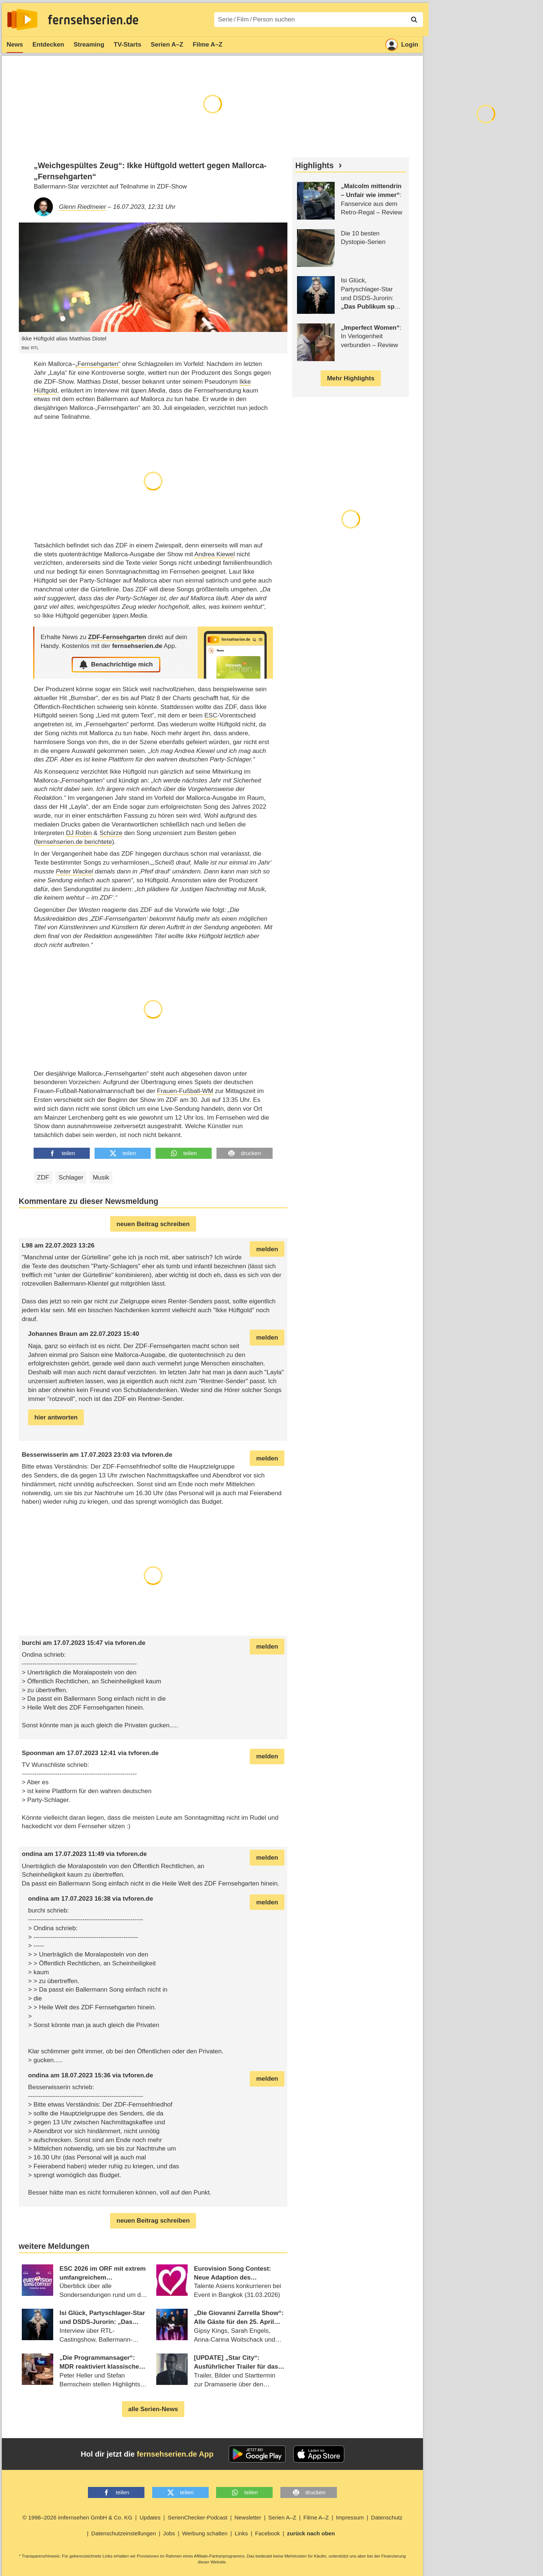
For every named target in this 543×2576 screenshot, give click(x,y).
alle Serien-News (153, 2409)
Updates (150, 2517)
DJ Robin (79, 832)
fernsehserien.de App (175, 2454)
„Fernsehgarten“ (97, 363)
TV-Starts (127, 44)
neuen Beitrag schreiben (152, 1224)
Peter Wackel (74, 871)
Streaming (89, 44)
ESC (210, 715)
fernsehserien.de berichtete (74, 841)
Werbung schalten (205, 2533)
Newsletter (248, 2517)
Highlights (314, 165)
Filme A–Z (208, 44)
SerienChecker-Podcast (198, 2517)
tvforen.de (157, 1454)
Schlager (71, 1177)
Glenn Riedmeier (82, 206)
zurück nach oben (311, 2533)
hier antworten (56, 1417)
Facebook (267, 2533)
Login (401, 44)
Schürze (110, 832)
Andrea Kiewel (214, 554)
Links (241, 2533)
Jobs (169, 2533)
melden (267, 1249)
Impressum (350, 2517)
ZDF (43, 1177)
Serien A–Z (167, 44)
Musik (101, 1177)
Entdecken (48, 44)
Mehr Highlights (350, 378)
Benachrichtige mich (116, 664)
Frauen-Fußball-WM (185, 1090)
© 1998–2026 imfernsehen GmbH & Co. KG (78, 2517)
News (15, 44)
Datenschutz (386, 2517)
